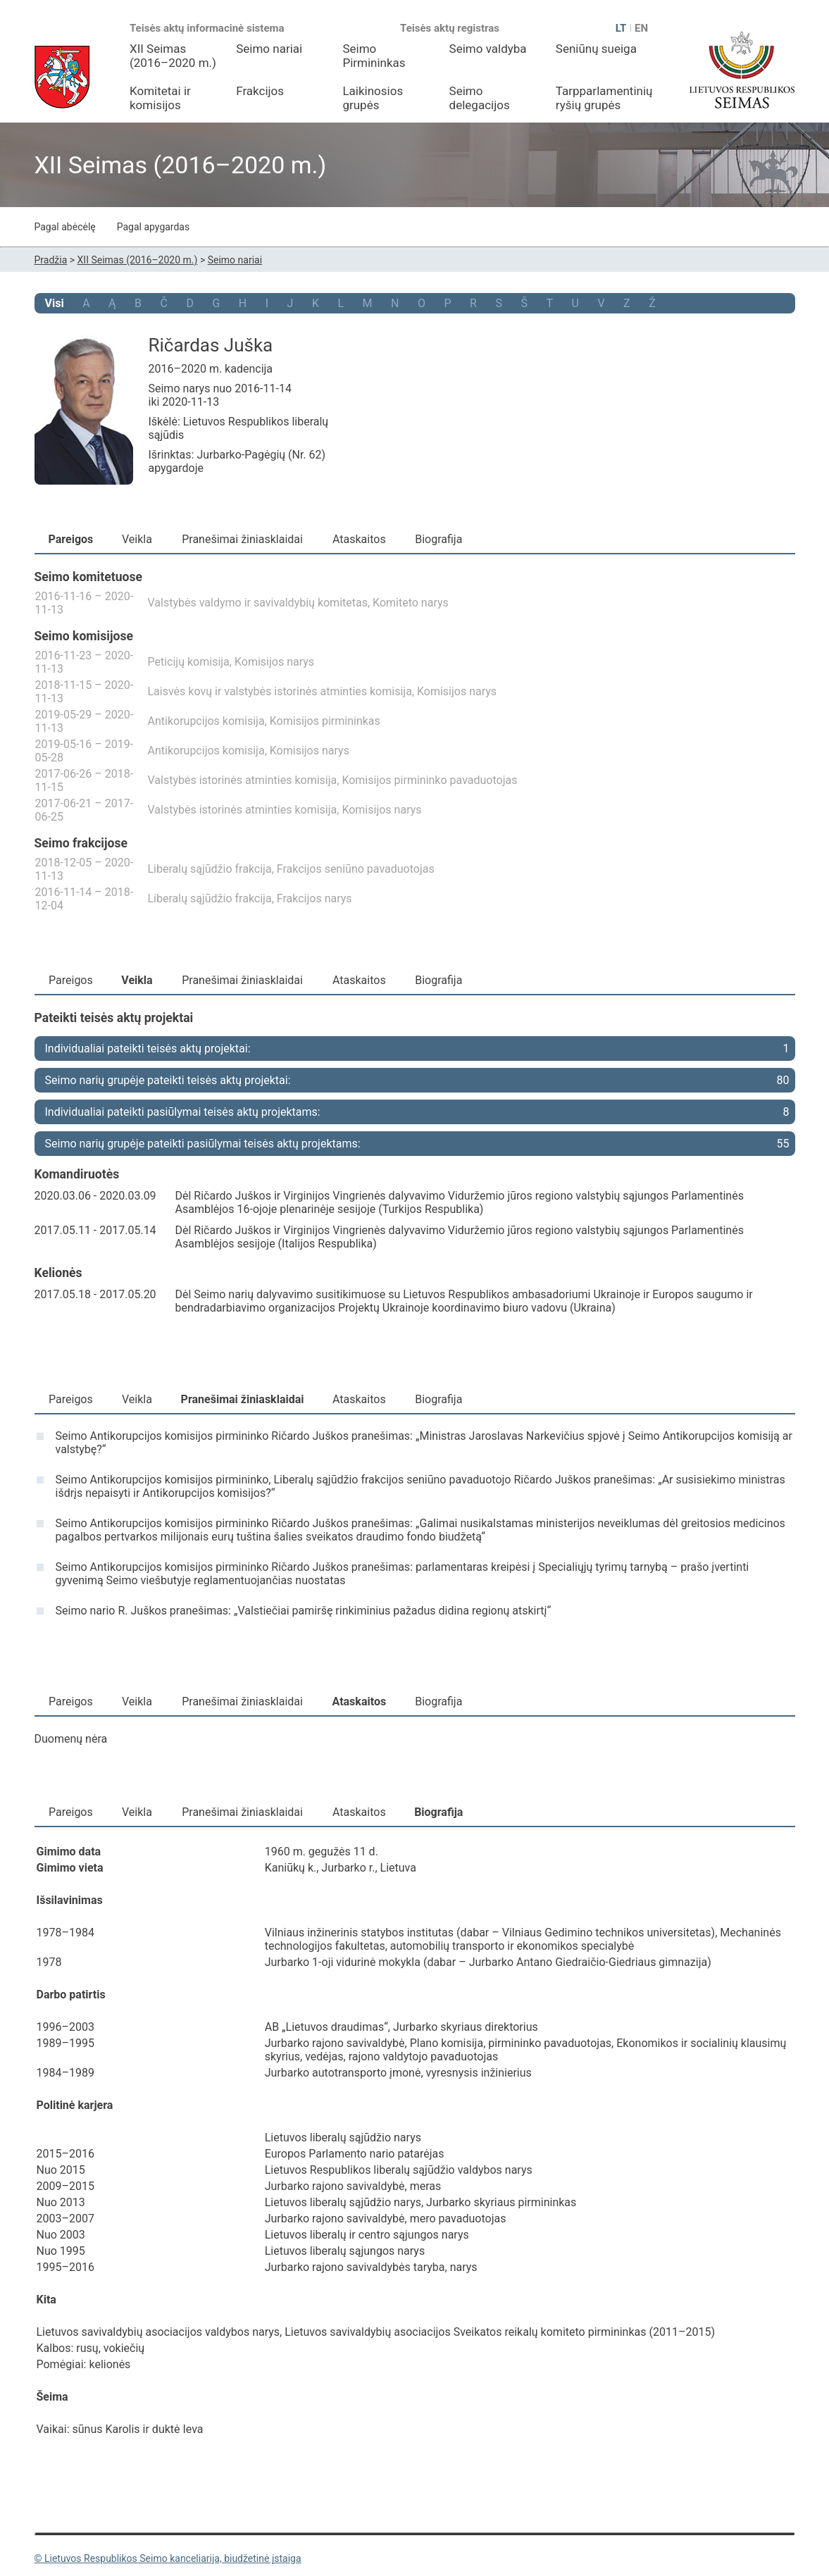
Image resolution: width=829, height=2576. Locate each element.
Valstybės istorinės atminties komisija (242, 780)
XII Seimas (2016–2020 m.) (173, 56)
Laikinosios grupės (372, 98)
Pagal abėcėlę (65, 226)
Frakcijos (260, 91)
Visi (54, 303)
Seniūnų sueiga (596, 49)
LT (621, 28)
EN (641, 28)
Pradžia (51, 260)
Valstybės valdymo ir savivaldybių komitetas (258, 602)
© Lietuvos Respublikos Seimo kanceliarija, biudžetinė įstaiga (168, 2558)
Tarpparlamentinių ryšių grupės (604, 98)
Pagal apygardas (153, 226)
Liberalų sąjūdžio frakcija (210, 869)
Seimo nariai (269, 49)
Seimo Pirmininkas (373, 56)
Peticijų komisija (189, 661)
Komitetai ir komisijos (160, 98)
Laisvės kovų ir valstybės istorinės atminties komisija (280, 691)
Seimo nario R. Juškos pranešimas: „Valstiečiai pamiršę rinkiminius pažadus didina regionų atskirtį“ (303, 1610)
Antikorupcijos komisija (206, 721)
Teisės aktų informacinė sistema (207, 28)
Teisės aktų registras (449, 28)
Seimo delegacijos (479, 98)
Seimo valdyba (488, 49)
